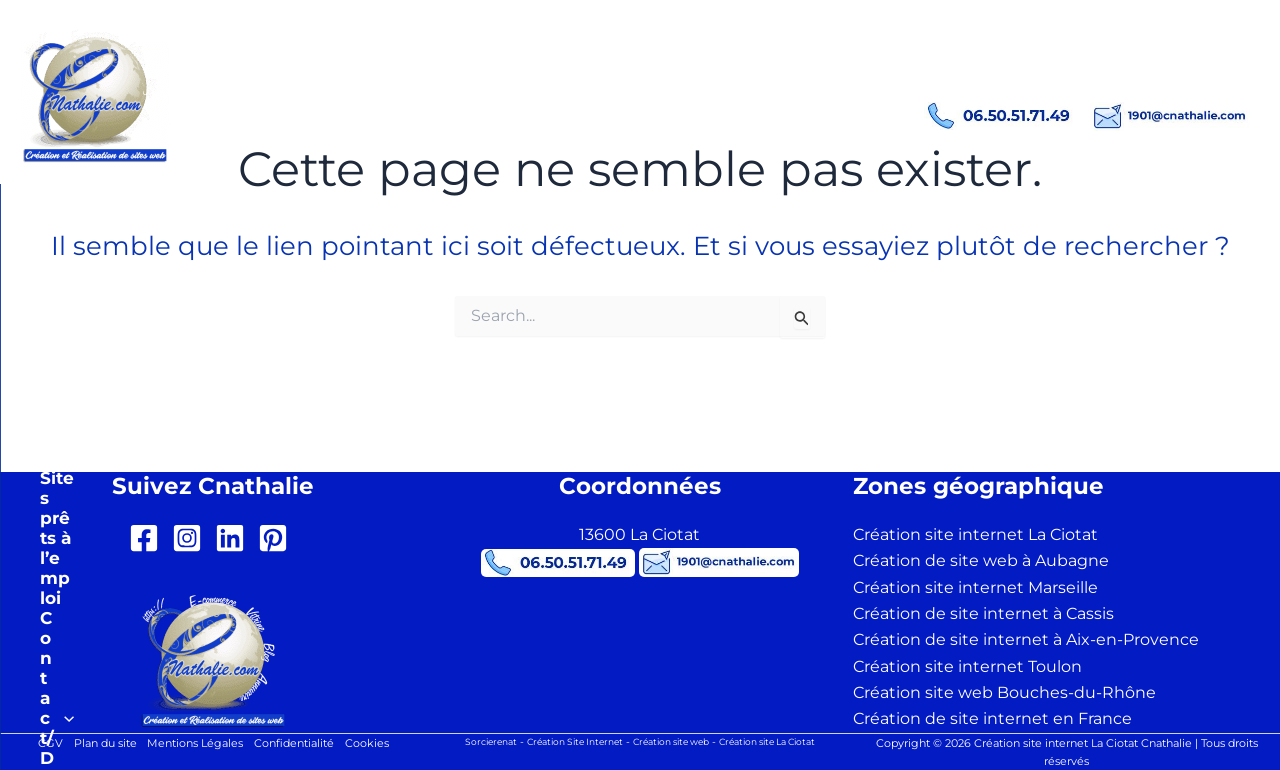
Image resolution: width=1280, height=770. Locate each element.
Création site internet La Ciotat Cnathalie (455, 80)
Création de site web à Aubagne (981, 560)
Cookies (381, 743)
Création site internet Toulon (967, 666)
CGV (34, 743)
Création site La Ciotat (783, 741)
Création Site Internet (563, 741)
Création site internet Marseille (975, 587)
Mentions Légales (193, 743)
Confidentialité (301, 743)
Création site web (672, 741)
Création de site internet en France (992, 718)
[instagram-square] (191, 538)
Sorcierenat (470, 741)
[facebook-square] (148, 538)
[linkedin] (234, 538)
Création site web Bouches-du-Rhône (1004, 692)
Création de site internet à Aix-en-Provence (1026, 639)
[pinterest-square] (277, 538)
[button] (420, 199)
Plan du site (94, 743)
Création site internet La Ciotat (975, 534)
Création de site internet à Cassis (983, 613)
